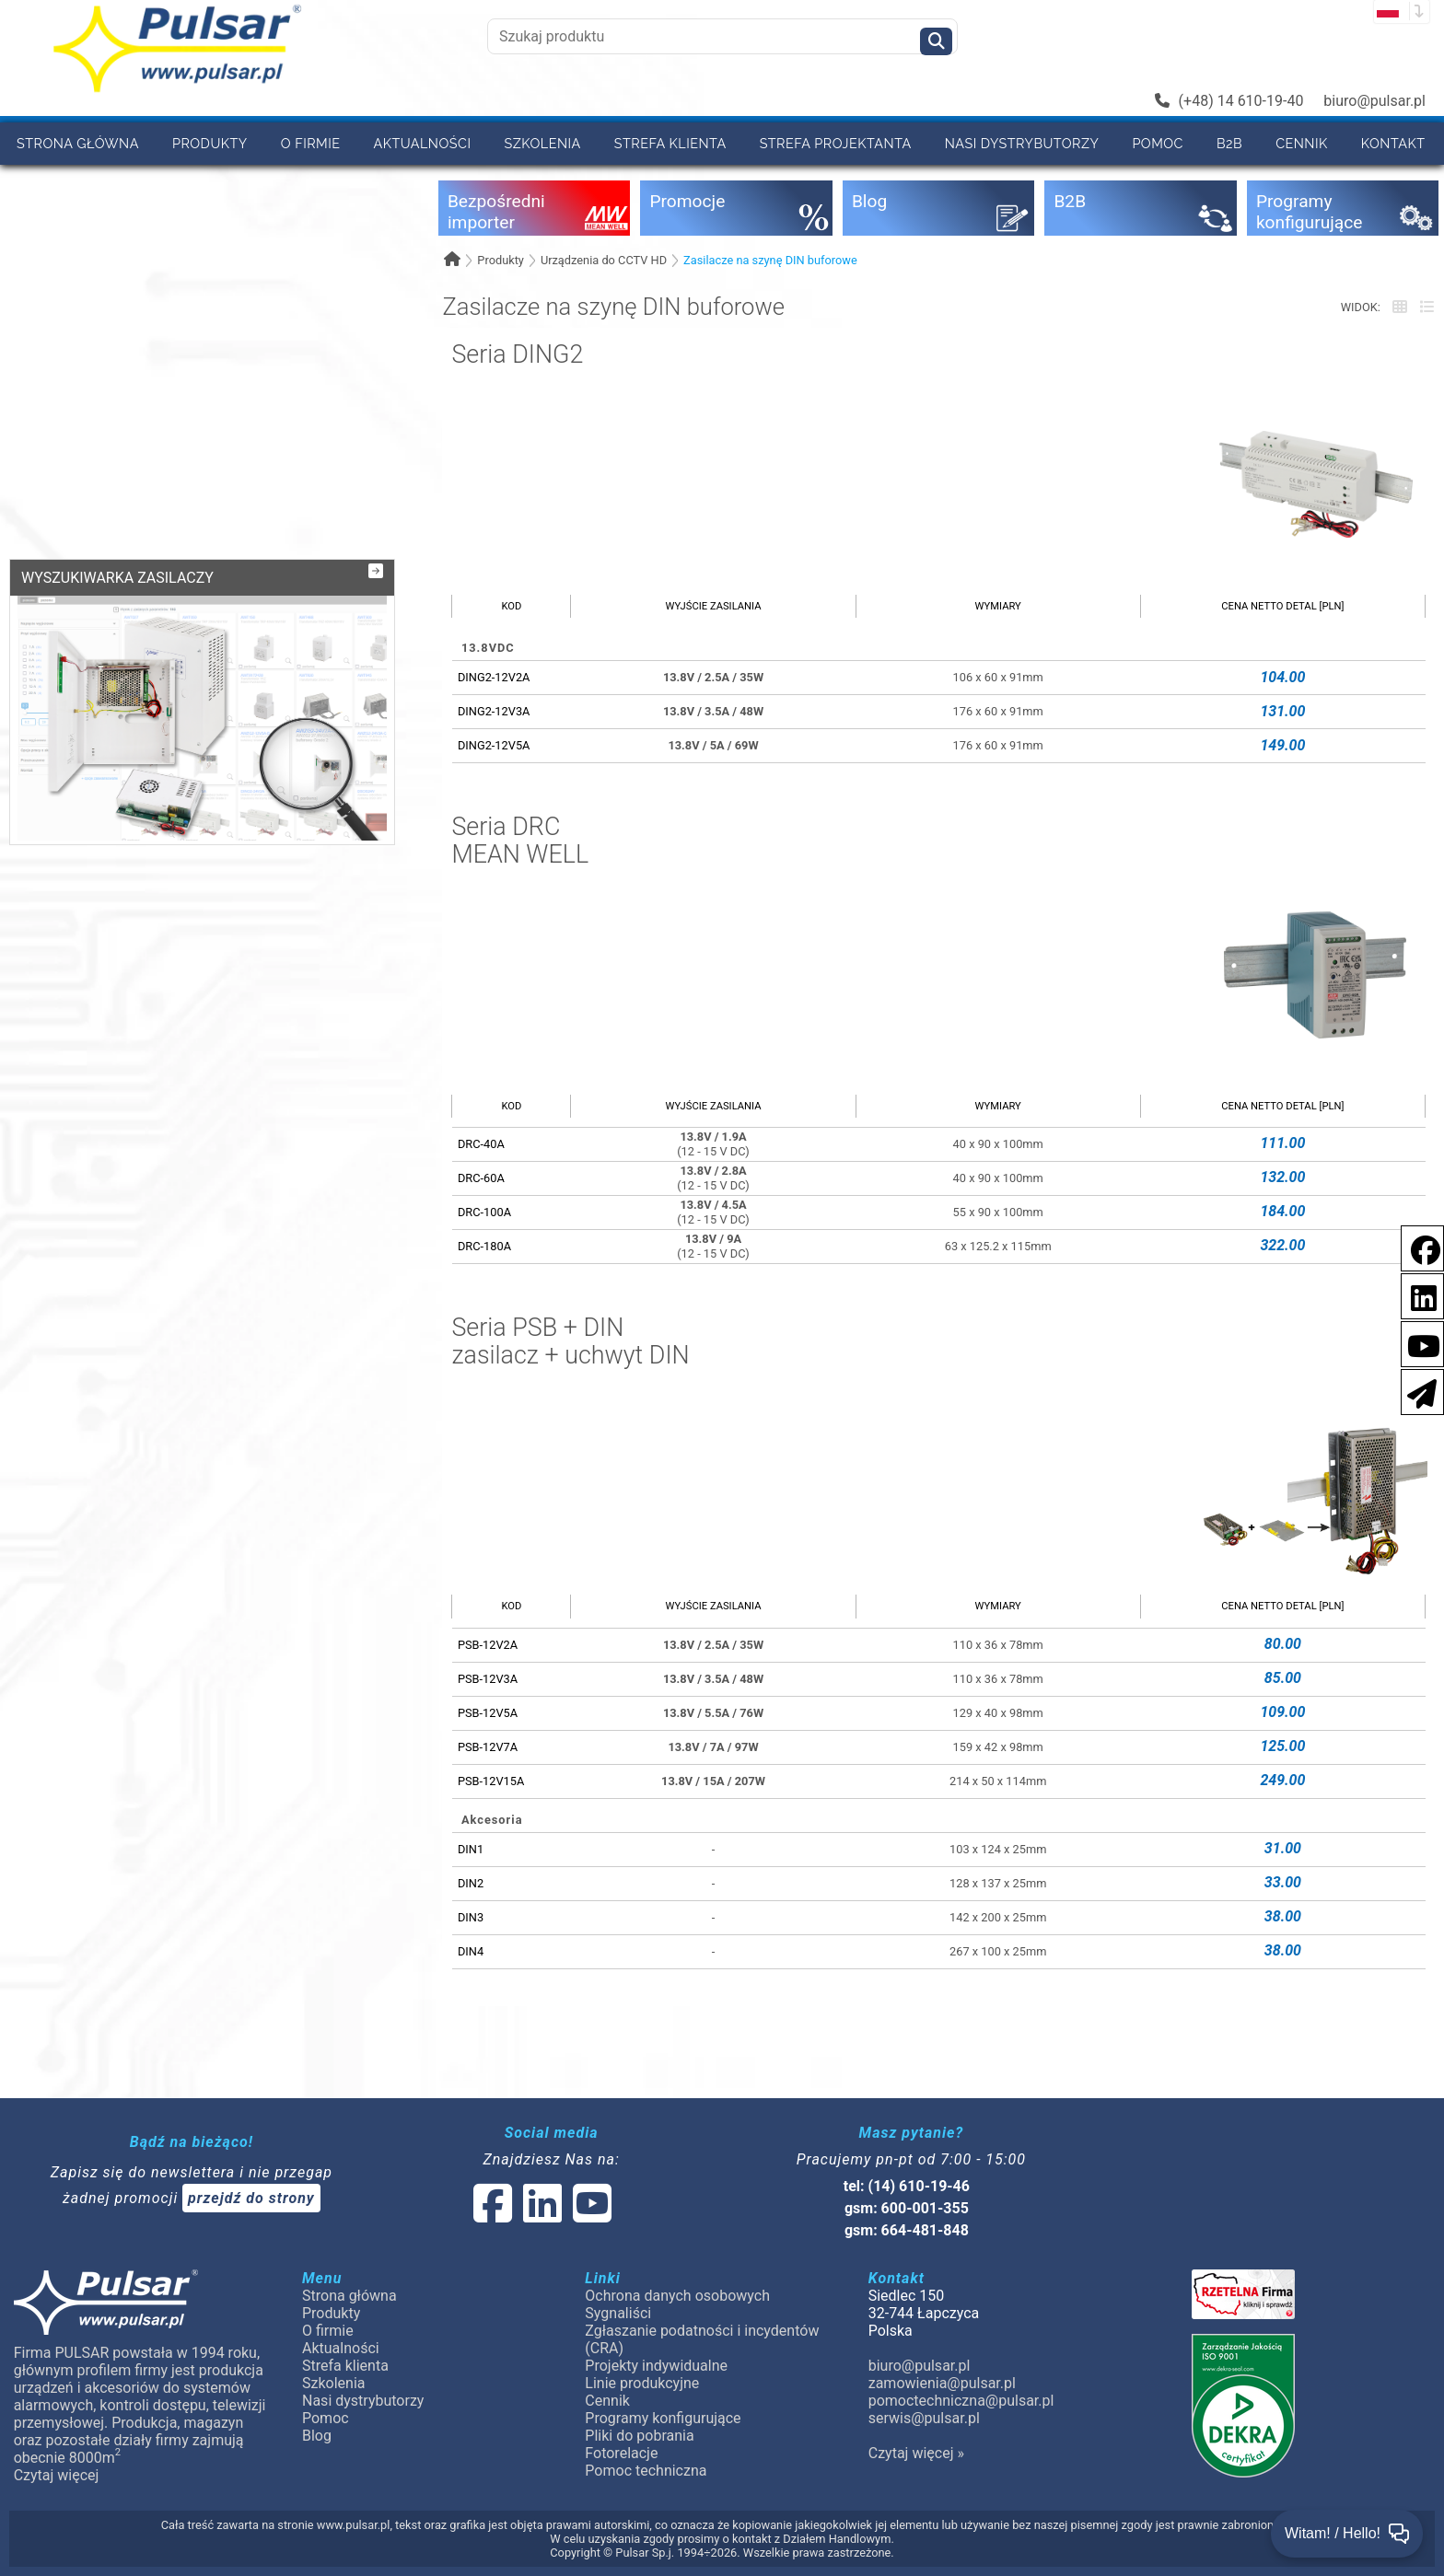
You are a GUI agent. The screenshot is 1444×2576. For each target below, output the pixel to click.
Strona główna (78, 143)
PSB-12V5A (488, 1713)
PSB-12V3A (488, 1679)
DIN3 (470, 1917)
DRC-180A (484, 1246)
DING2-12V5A (494, 745)
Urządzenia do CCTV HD (604, 260)
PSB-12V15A (491, 1781)
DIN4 (470, 1951)
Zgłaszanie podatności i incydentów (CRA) (702, 2339)
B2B (1229, 143)
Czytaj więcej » (916, 2453)
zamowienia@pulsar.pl (942, 2383)
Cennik (1301, 143)
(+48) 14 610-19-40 (1229, 101)
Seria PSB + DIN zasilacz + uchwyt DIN (570, 1342)
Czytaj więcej (56, 2475)
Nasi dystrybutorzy (1022, 143)
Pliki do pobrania (639, 2435)
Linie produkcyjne (642, 2383)
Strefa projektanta (836, 143)
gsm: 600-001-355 (906, 2208)
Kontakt (1393, 143)
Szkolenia (542, 143)
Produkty (210, 143)
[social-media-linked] (540, 2214)
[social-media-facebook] (1416, 1247)
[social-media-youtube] (1418, 1343)
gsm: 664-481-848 (906, 2230)
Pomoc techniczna (645, 2470)
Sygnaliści (618, 2313)
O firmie (311, 143)
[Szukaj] (936, 41)
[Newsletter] (1416, 1390)
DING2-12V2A (494, 677)
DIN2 (470, 1883)
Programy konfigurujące (662, 2418)
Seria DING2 (517, 355)
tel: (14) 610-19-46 (907, 2186)
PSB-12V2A (488, 1645)
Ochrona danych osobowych (677, 2295)
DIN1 (470, 1849)
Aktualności (423, 143)
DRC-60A (481, 1178)
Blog (317, 2435)
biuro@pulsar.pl (1374, 101)
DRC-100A (484, 1212)
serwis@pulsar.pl (924, 2418)
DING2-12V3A (494, 711)
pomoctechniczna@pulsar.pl (961, 2400)
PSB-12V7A (488, 1747)
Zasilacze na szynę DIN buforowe (770, 260)
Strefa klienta (670, 143)
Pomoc (1157, 143)
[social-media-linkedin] (1414, 1295)
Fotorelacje (621, 2453)
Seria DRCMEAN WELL (519, 841)
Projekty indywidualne (656, 2365)
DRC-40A (481, 1144)
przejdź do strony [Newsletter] (251, 2198)
